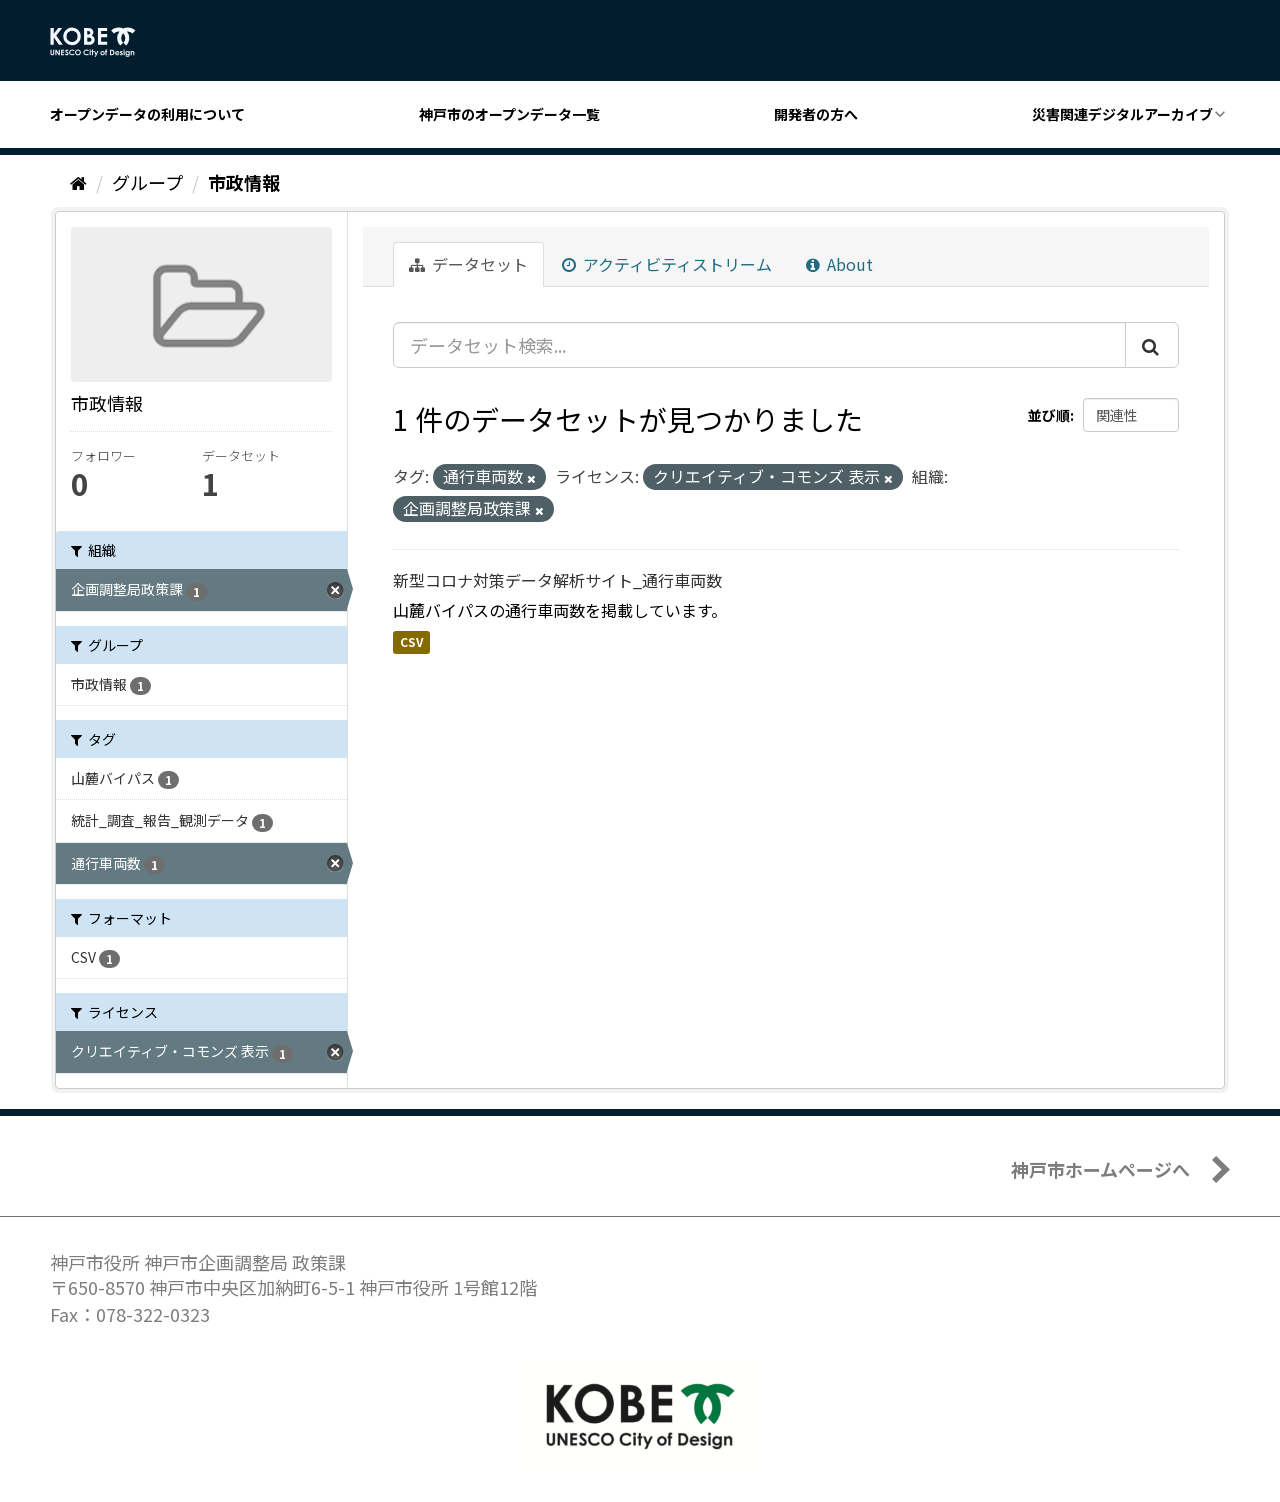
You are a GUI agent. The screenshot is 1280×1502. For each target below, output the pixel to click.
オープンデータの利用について (147, 114)
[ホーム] (78, 182)
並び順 (1049, 415)
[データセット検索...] (759, 345)
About (839, 264)
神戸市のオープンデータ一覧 (509, 114)
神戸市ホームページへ (1100, 1169)
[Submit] (1152, 345)
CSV (411, 641)
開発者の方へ (816, 114)
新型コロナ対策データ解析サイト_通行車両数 (557, 580)
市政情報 (244, 182)
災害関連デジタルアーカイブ (1122, 114)
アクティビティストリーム (667, 264)
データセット (468, 264)
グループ (147, 182)
